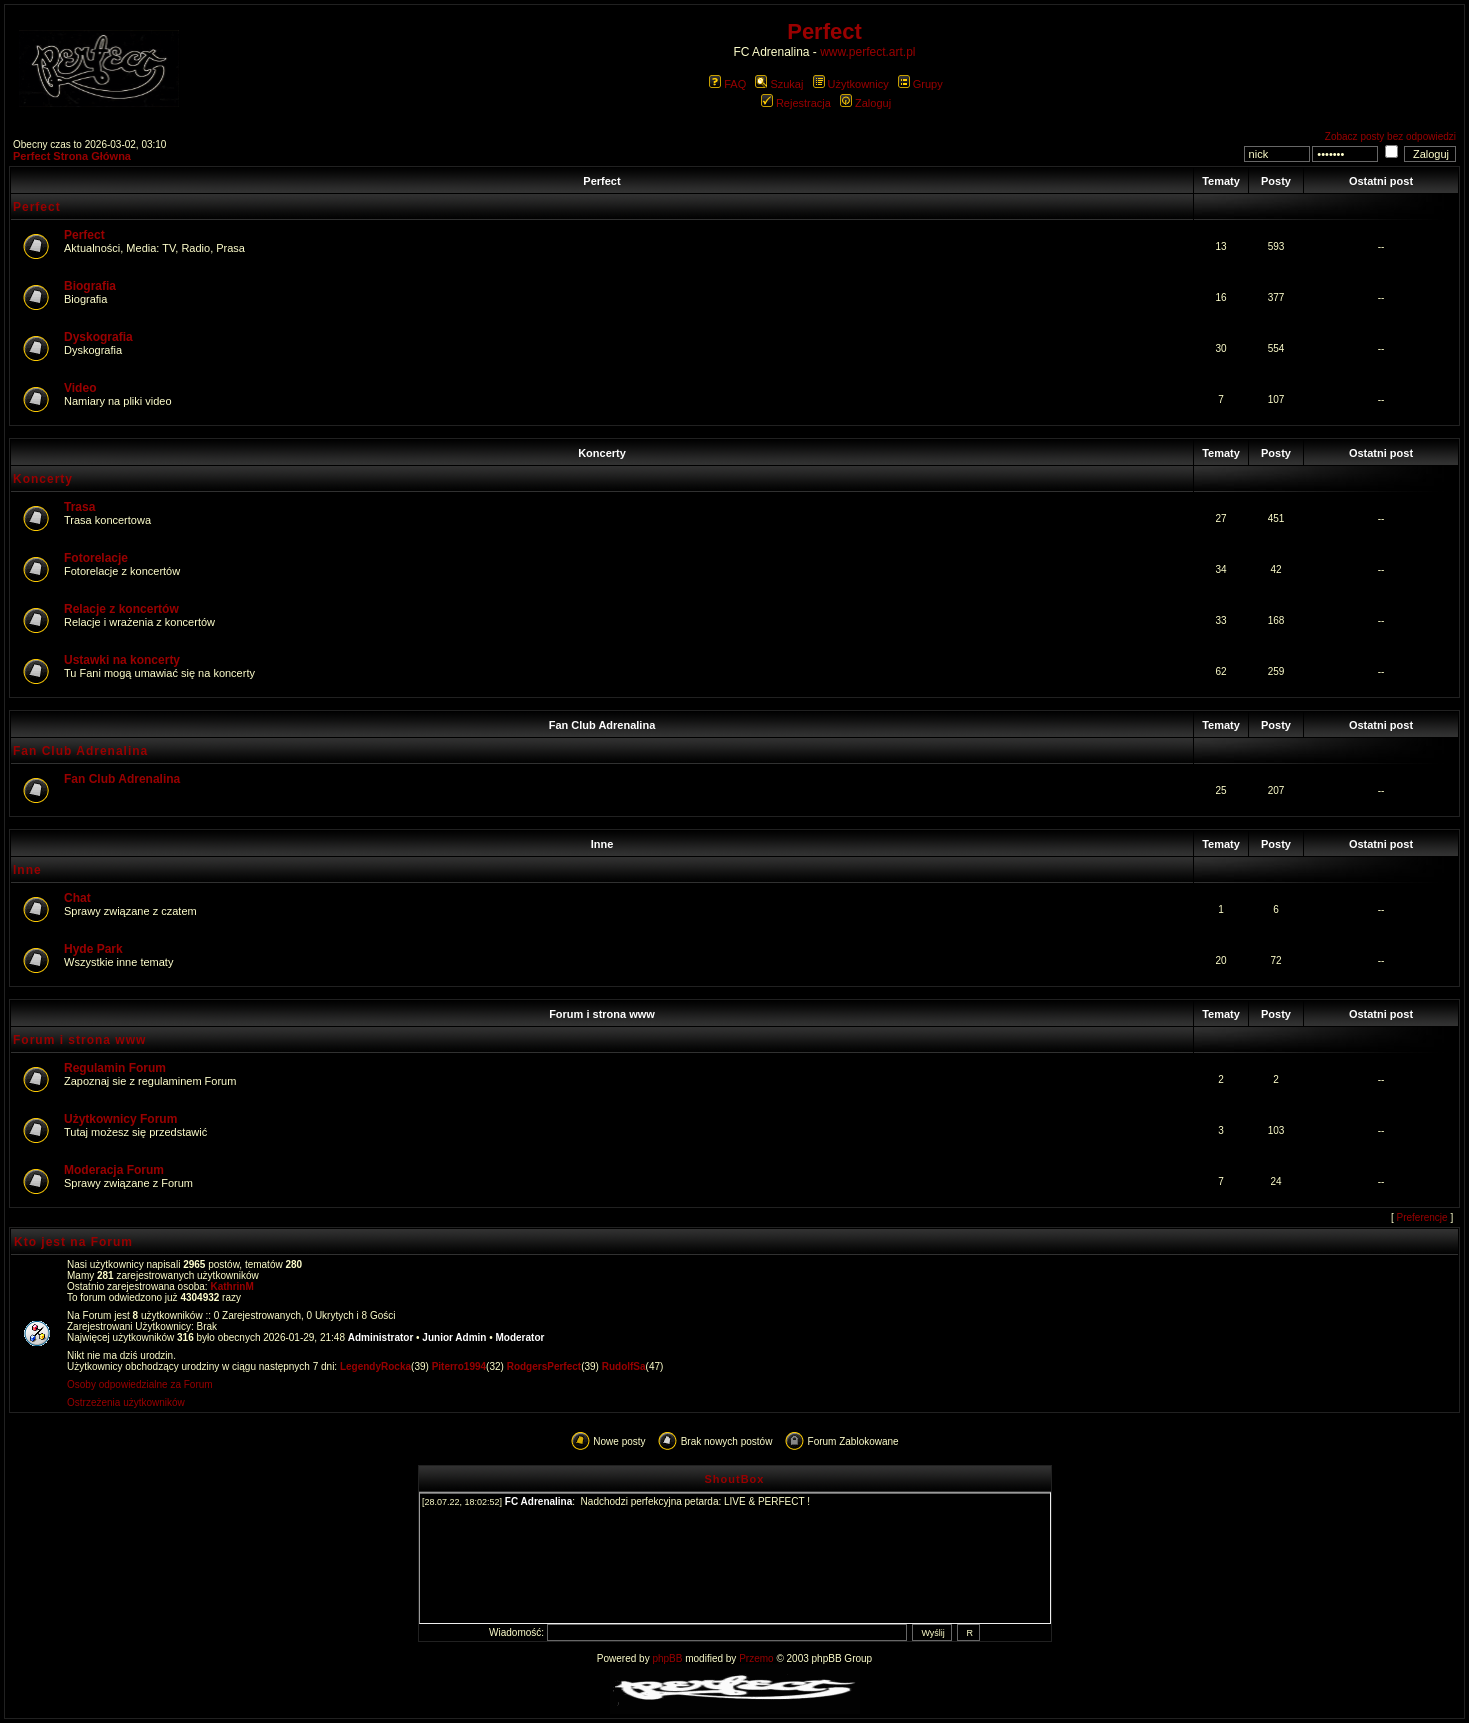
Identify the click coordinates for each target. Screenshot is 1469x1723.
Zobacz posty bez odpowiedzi (1390, 136)
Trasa (79, 507)
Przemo (756, 1658)
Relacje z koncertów (121, 609)
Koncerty (602, 453)
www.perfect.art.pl (867, 52)
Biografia (90, 286)
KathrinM (231, 1286)
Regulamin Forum (115, 1068)
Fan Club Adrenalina (602, 725)
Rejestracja (796, 103)
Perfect (601, 181)
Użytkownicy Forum (120, 1119)
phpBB (667, 1658)
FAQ (727, 84)
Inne (602, 844)
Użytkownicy (851, 84)
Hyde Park (93, 949)
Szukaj (779, 84)
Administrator (381, 1337)
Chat (77, 898)
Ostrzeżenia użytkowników (126, 1402)
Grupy (920, 84)
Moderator (520, 1337)
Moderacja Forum (114, 1170)
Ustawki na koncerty (122, 660)
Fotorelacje (96, 558)
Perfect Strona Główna (72, 156)
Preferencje (1422, 1217)
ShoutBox (735, 1479)
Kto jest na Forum (73, 1242)
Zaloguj (865, 103)
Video (80, 388)
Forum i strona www (602, 1014)
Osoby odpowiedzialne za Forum (140, 1384)
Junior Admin (454, 1337)
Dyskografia (98, 337)
